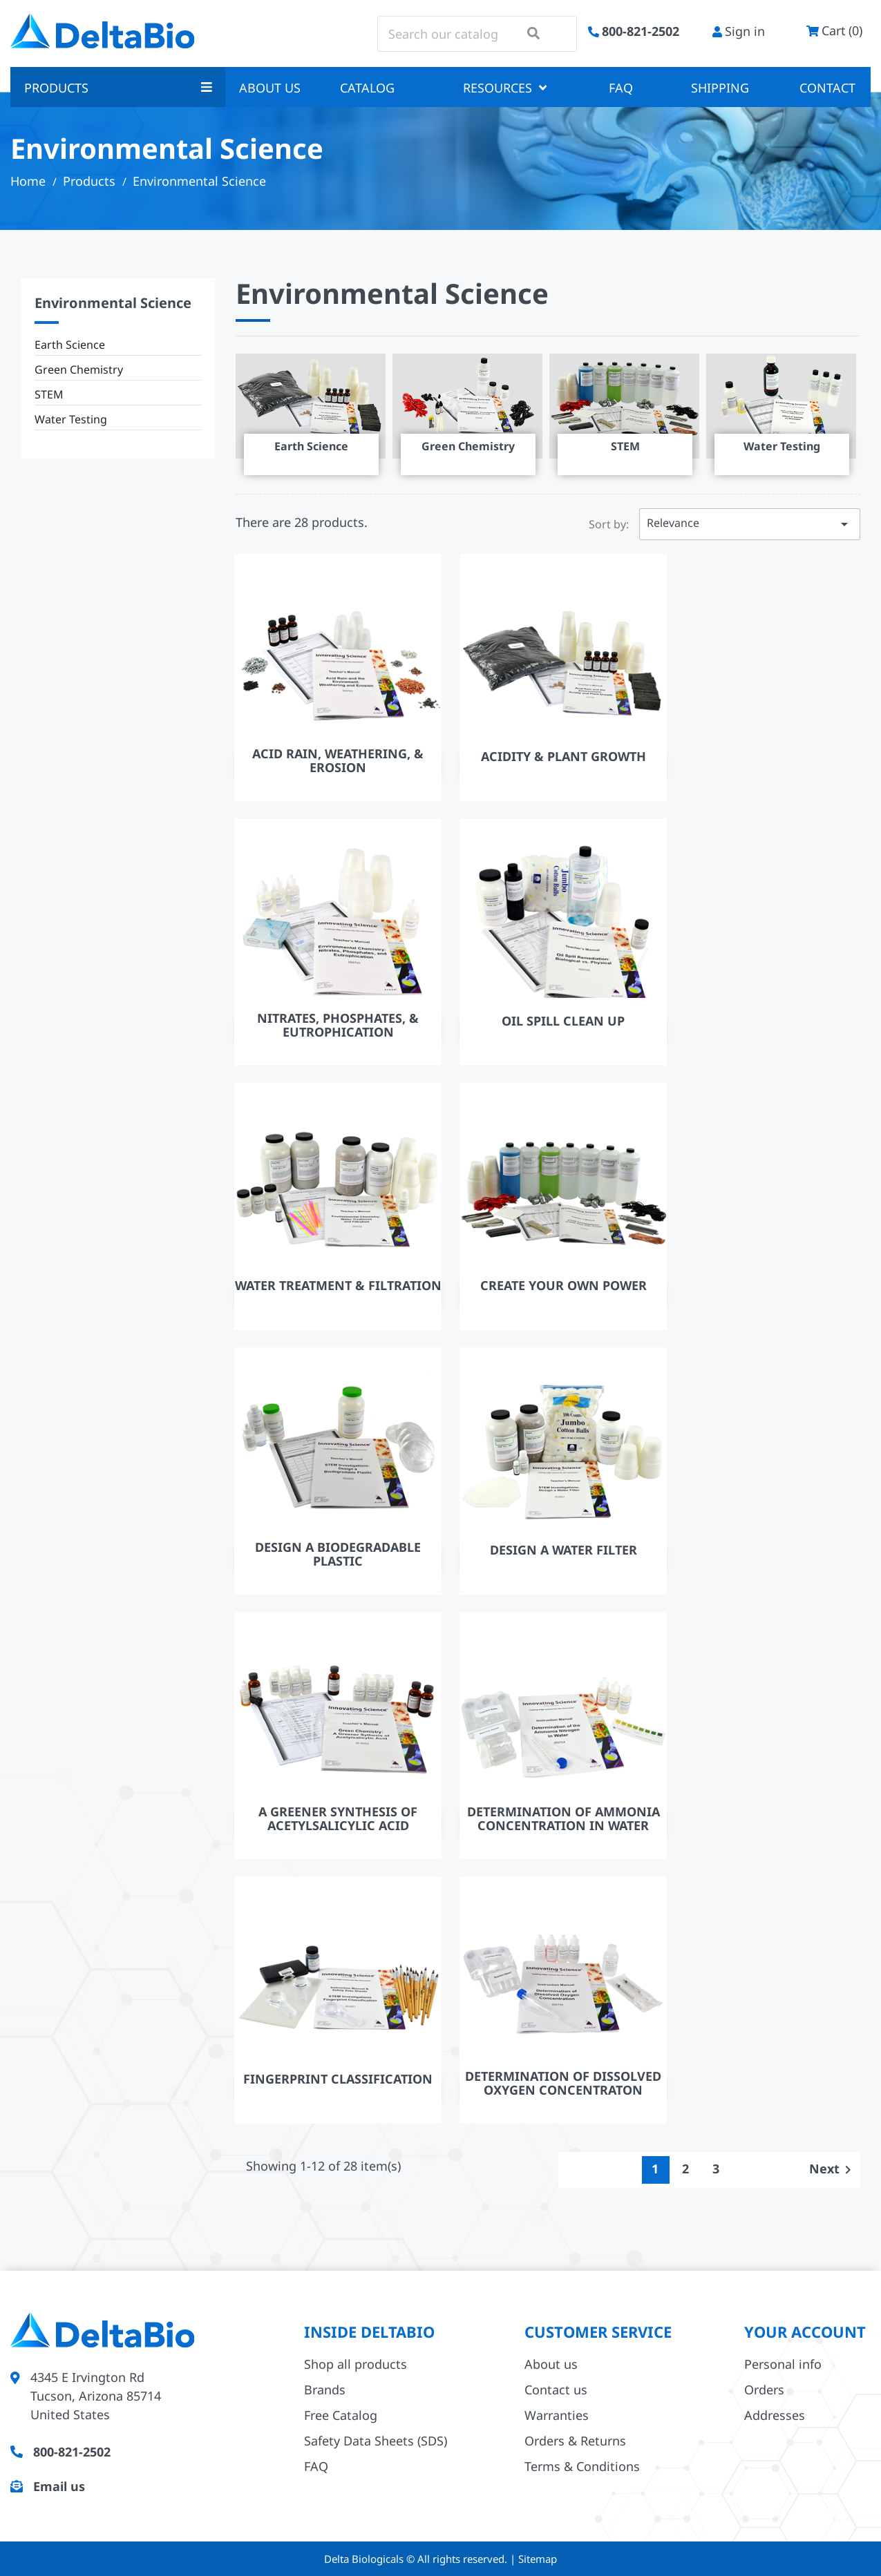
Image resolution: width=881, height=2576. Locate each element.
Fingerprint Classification (338, 2078)
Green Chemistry (79, 369)
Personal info (783, 2364)
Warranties (556, 2415)
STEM (49, 394)
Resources (505, 87)
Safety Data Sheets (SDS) (375, 2440)
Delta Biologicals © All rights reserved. (417, 2559)
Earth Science (70, 344)
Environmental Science (113, 303)
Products (117, 87)
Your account (805, 2331)
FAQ (621, 87)
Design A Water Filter (563, 1549)
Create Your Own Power (563, 1285)
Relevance (750, 523)
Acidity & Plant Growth (563, 756)
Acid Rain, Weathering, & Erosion (338, 760)
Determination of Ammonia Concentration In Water (563, 1818)
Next (832, 2169)
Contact (827, 87)
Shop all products (355, 2364)
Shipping (720, 87)
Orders (764, 2389)
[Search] (477, 34)
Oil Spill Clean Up (563, 1020)
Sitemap (537, 2559)
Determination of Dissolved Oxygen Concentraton (563, 2083)
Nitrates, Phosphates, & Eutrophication (338, 1025)
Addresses (774, 2415)
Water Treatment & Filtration (338, 1285)
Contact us (555, 2389)
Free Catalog (340, 2415)
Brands (324, 2389)
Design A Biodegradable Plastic (338, 1554)
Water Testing (71, 419)
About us (270, 87)
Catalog (367, 87)
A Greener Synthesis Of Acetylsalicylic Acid (337, 1818)
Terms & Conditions (582, 2466)
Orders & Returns (575, 2440)
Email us (59, 2486)
